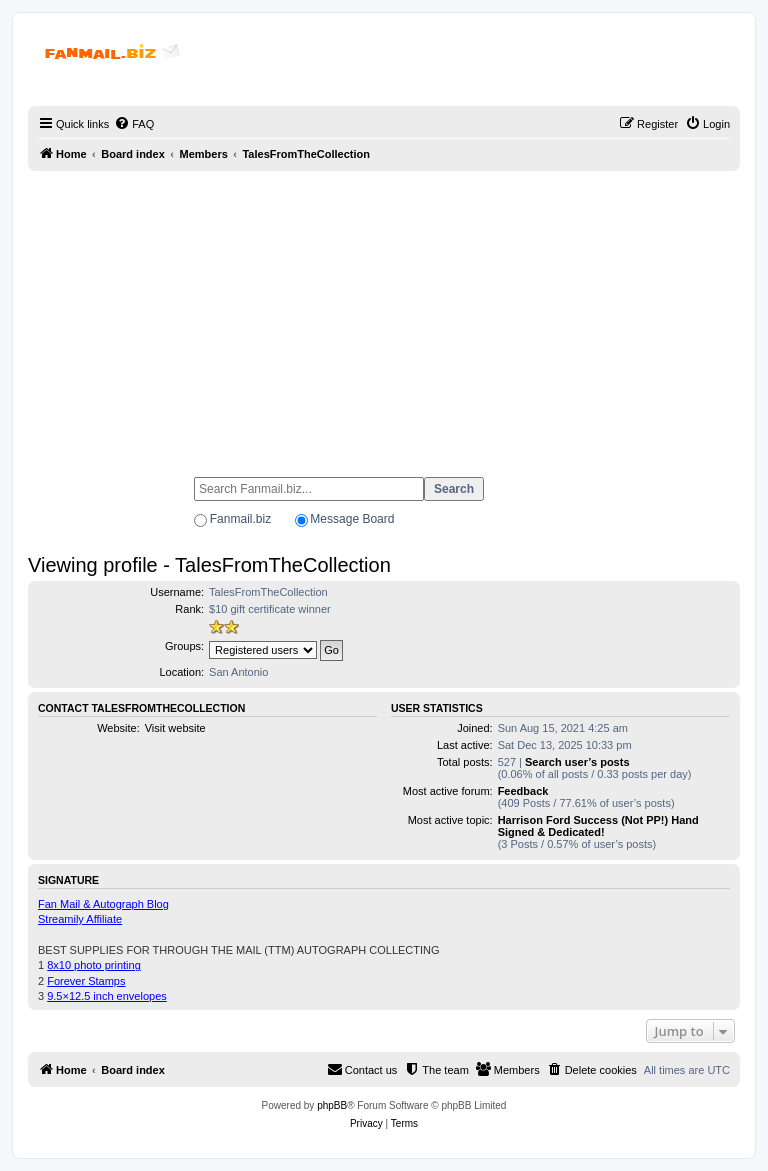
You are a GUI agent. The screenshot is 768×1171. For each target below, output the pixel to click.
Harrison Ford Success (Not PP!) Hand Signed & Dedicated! (598, 826)
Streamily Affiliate (80, 919)
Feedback (523, 791)
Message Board (352, 519)
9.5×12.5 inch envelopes (107, 996)
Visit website (175, 728)
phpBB (332, 1105)
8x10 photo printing (94, 965)
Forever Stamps (86, 981)
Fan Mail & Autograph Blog (103, 904)
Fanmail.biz (240, 519)
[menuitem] (134, 124)
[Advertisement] (384, 315)
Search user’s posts (577, 762)
